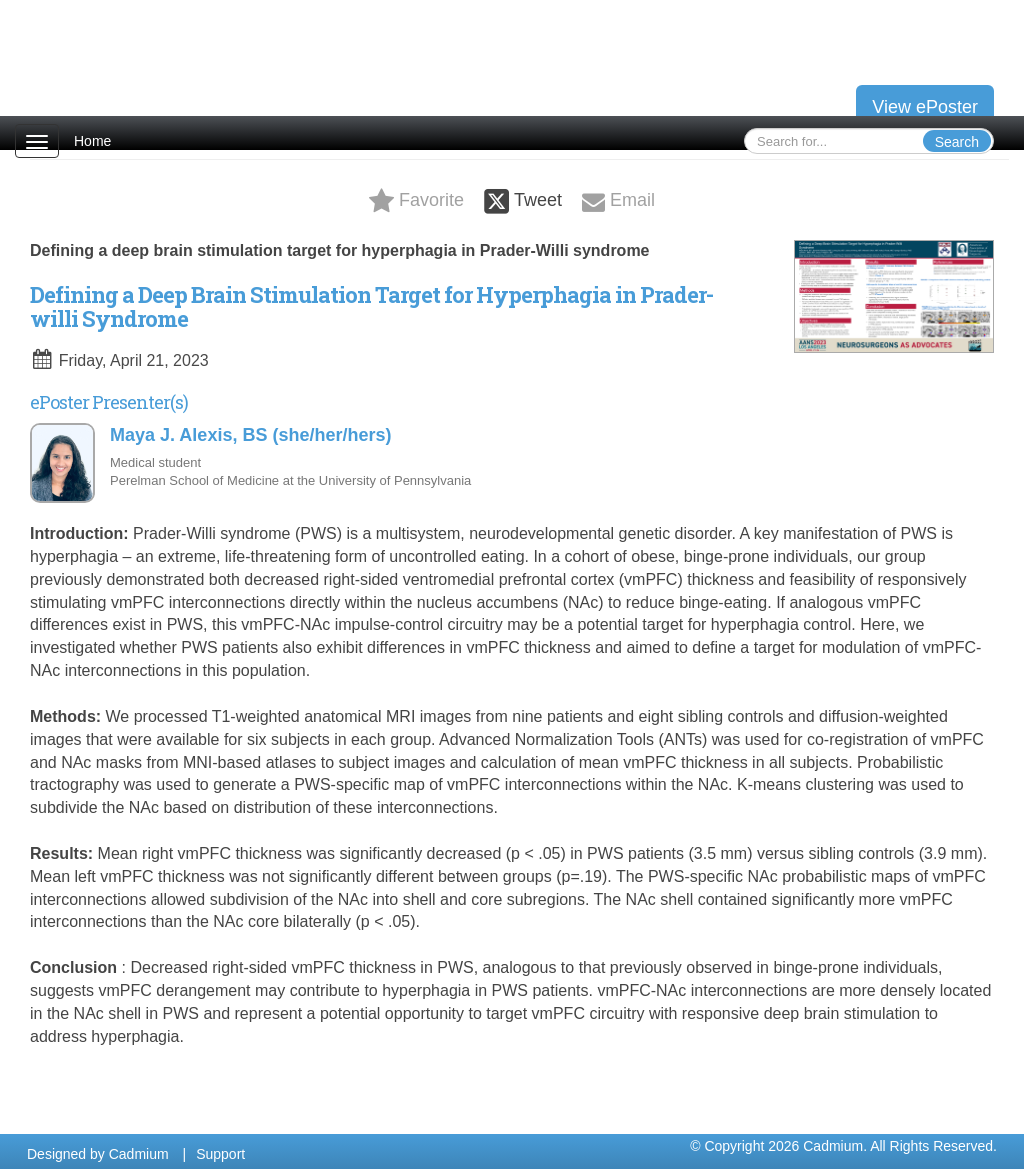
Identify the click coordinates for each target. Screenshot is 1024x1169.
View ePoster (925, 107)
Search (957, 142)
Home (92, 141)
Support (220, 1154)
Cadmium (139, 1154)
